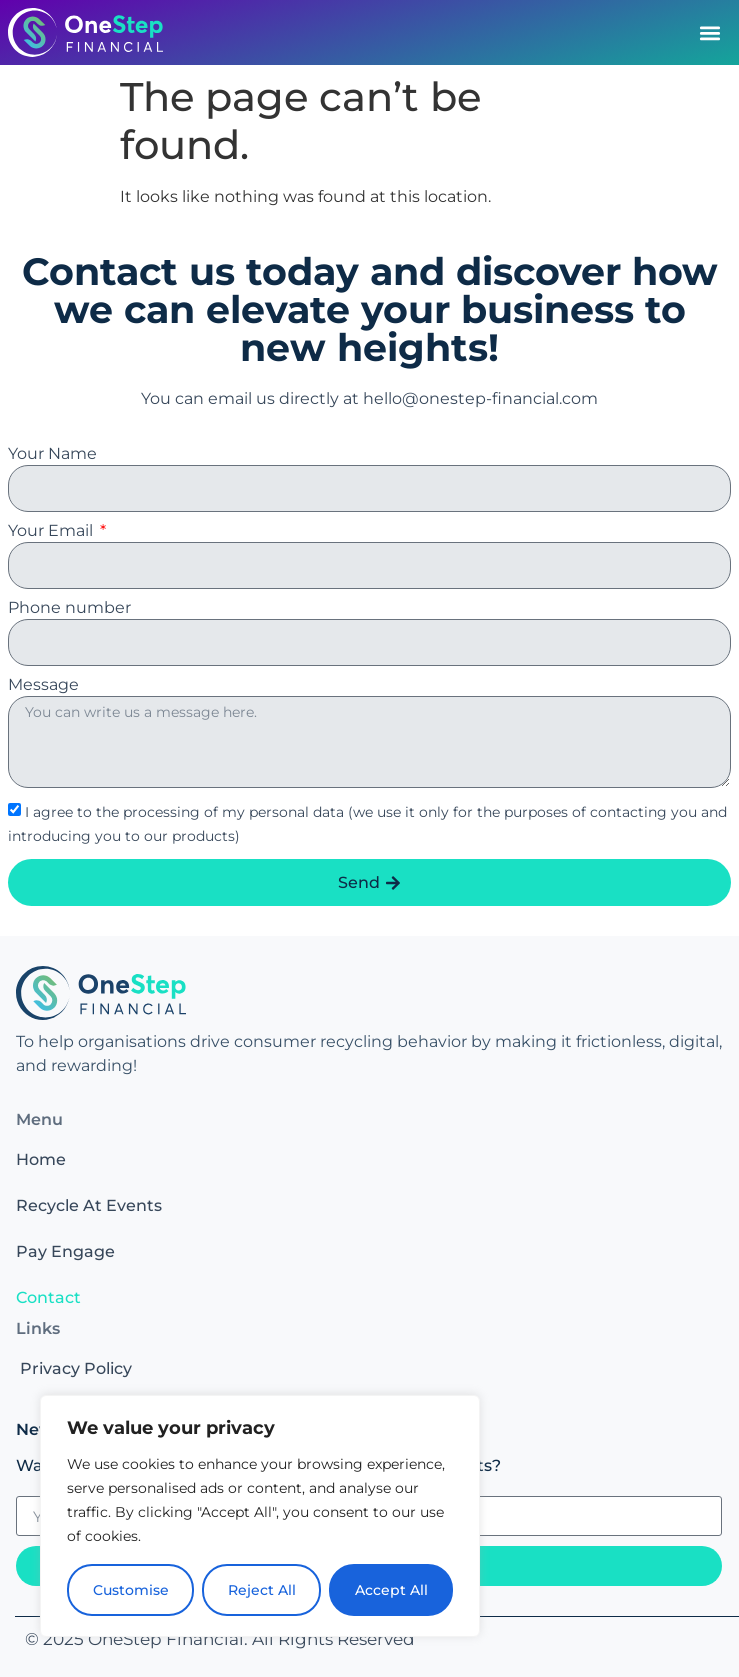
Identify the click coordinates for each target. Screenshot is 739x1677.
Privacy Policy (76, 1368)
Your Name (52, 454)
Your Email (52, 531)
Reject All (262, 1590)
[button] (709, 32)
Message (43, 685)
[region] (260, 1516)
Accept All (391, 1590)
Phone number (69, 608)
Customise (131, 1590)
